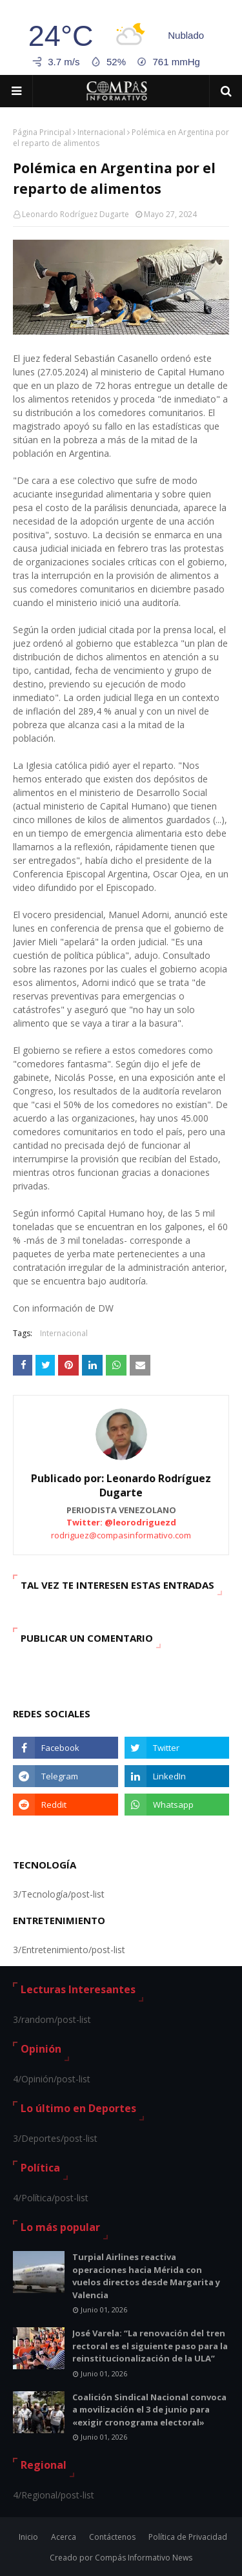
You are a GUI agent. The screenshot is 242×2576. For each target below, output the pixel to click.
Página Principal (42, 132)
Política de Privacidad (187, 2536)
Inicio (28, 2536)
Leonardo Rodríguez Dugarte (75, 214)
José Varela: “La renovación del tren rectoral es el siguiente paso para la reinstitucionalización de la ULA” (150, 2345)
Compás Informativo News (143, 2557)
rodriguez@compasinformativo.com (121, 1535)
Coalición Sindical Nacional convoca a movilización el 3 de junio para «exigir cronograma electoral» (149, 2409)
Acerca (63, 2536)
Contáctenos (112, 2536)
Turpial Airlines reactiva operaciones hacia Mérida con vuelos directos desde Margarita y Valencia (146, 2276)
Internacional (101, 132)
